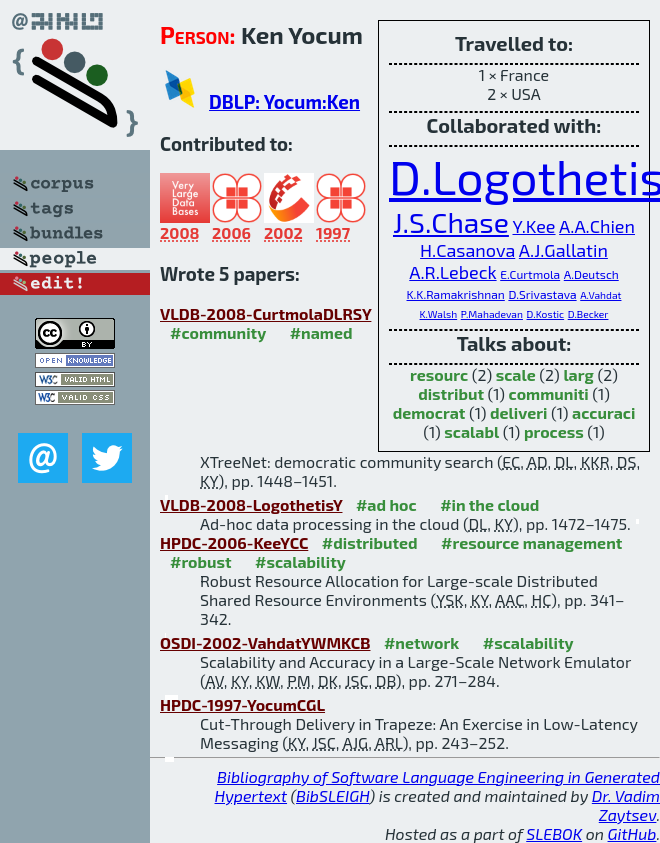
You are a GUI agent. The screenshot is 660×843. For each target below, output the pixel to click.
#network (421, 642)
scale (516, 374)
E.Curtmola (530, 274)
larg (578, 374)
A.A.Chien (597, 226)
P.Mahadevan (492, 314)
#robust (201, 561)
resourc (439, 374)
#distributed (370, 542)
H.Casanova (467, 250)
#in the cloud (489, 504)
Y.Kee (533, 226)
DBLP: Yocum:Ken (284, 101)
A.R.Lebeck (452, 272)
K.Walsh (439, 314)
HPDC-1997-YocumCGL (242, 704)
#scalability (300, 561)
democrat (429, 412)
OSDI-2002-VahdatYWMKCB (265, 642)
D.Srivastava (542, 294)
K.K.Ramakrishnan (456, 294)
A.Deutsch (591, 274)
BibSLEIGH (332, 795)
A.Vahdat (600, 295)
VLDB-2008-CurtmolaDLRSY (265, 313)
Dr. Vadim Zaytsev (626, 805)
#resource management (531, 542)
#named (321, 332)
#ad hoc (386, 504)
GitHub (632, 833)
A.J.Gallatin (563, 250)
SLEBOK (554, 833)
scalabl (471, 431)
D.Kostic (546, 314)
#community (218, 332)
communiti (549, 393)
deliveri (518, 412)
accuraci (603, 412)
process (554, 431)
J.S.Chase (451, 222)
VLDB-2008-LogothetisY (251, 504)
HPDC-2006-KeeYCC (234, 542)
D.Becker (588, 314)
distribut (451, 393)
